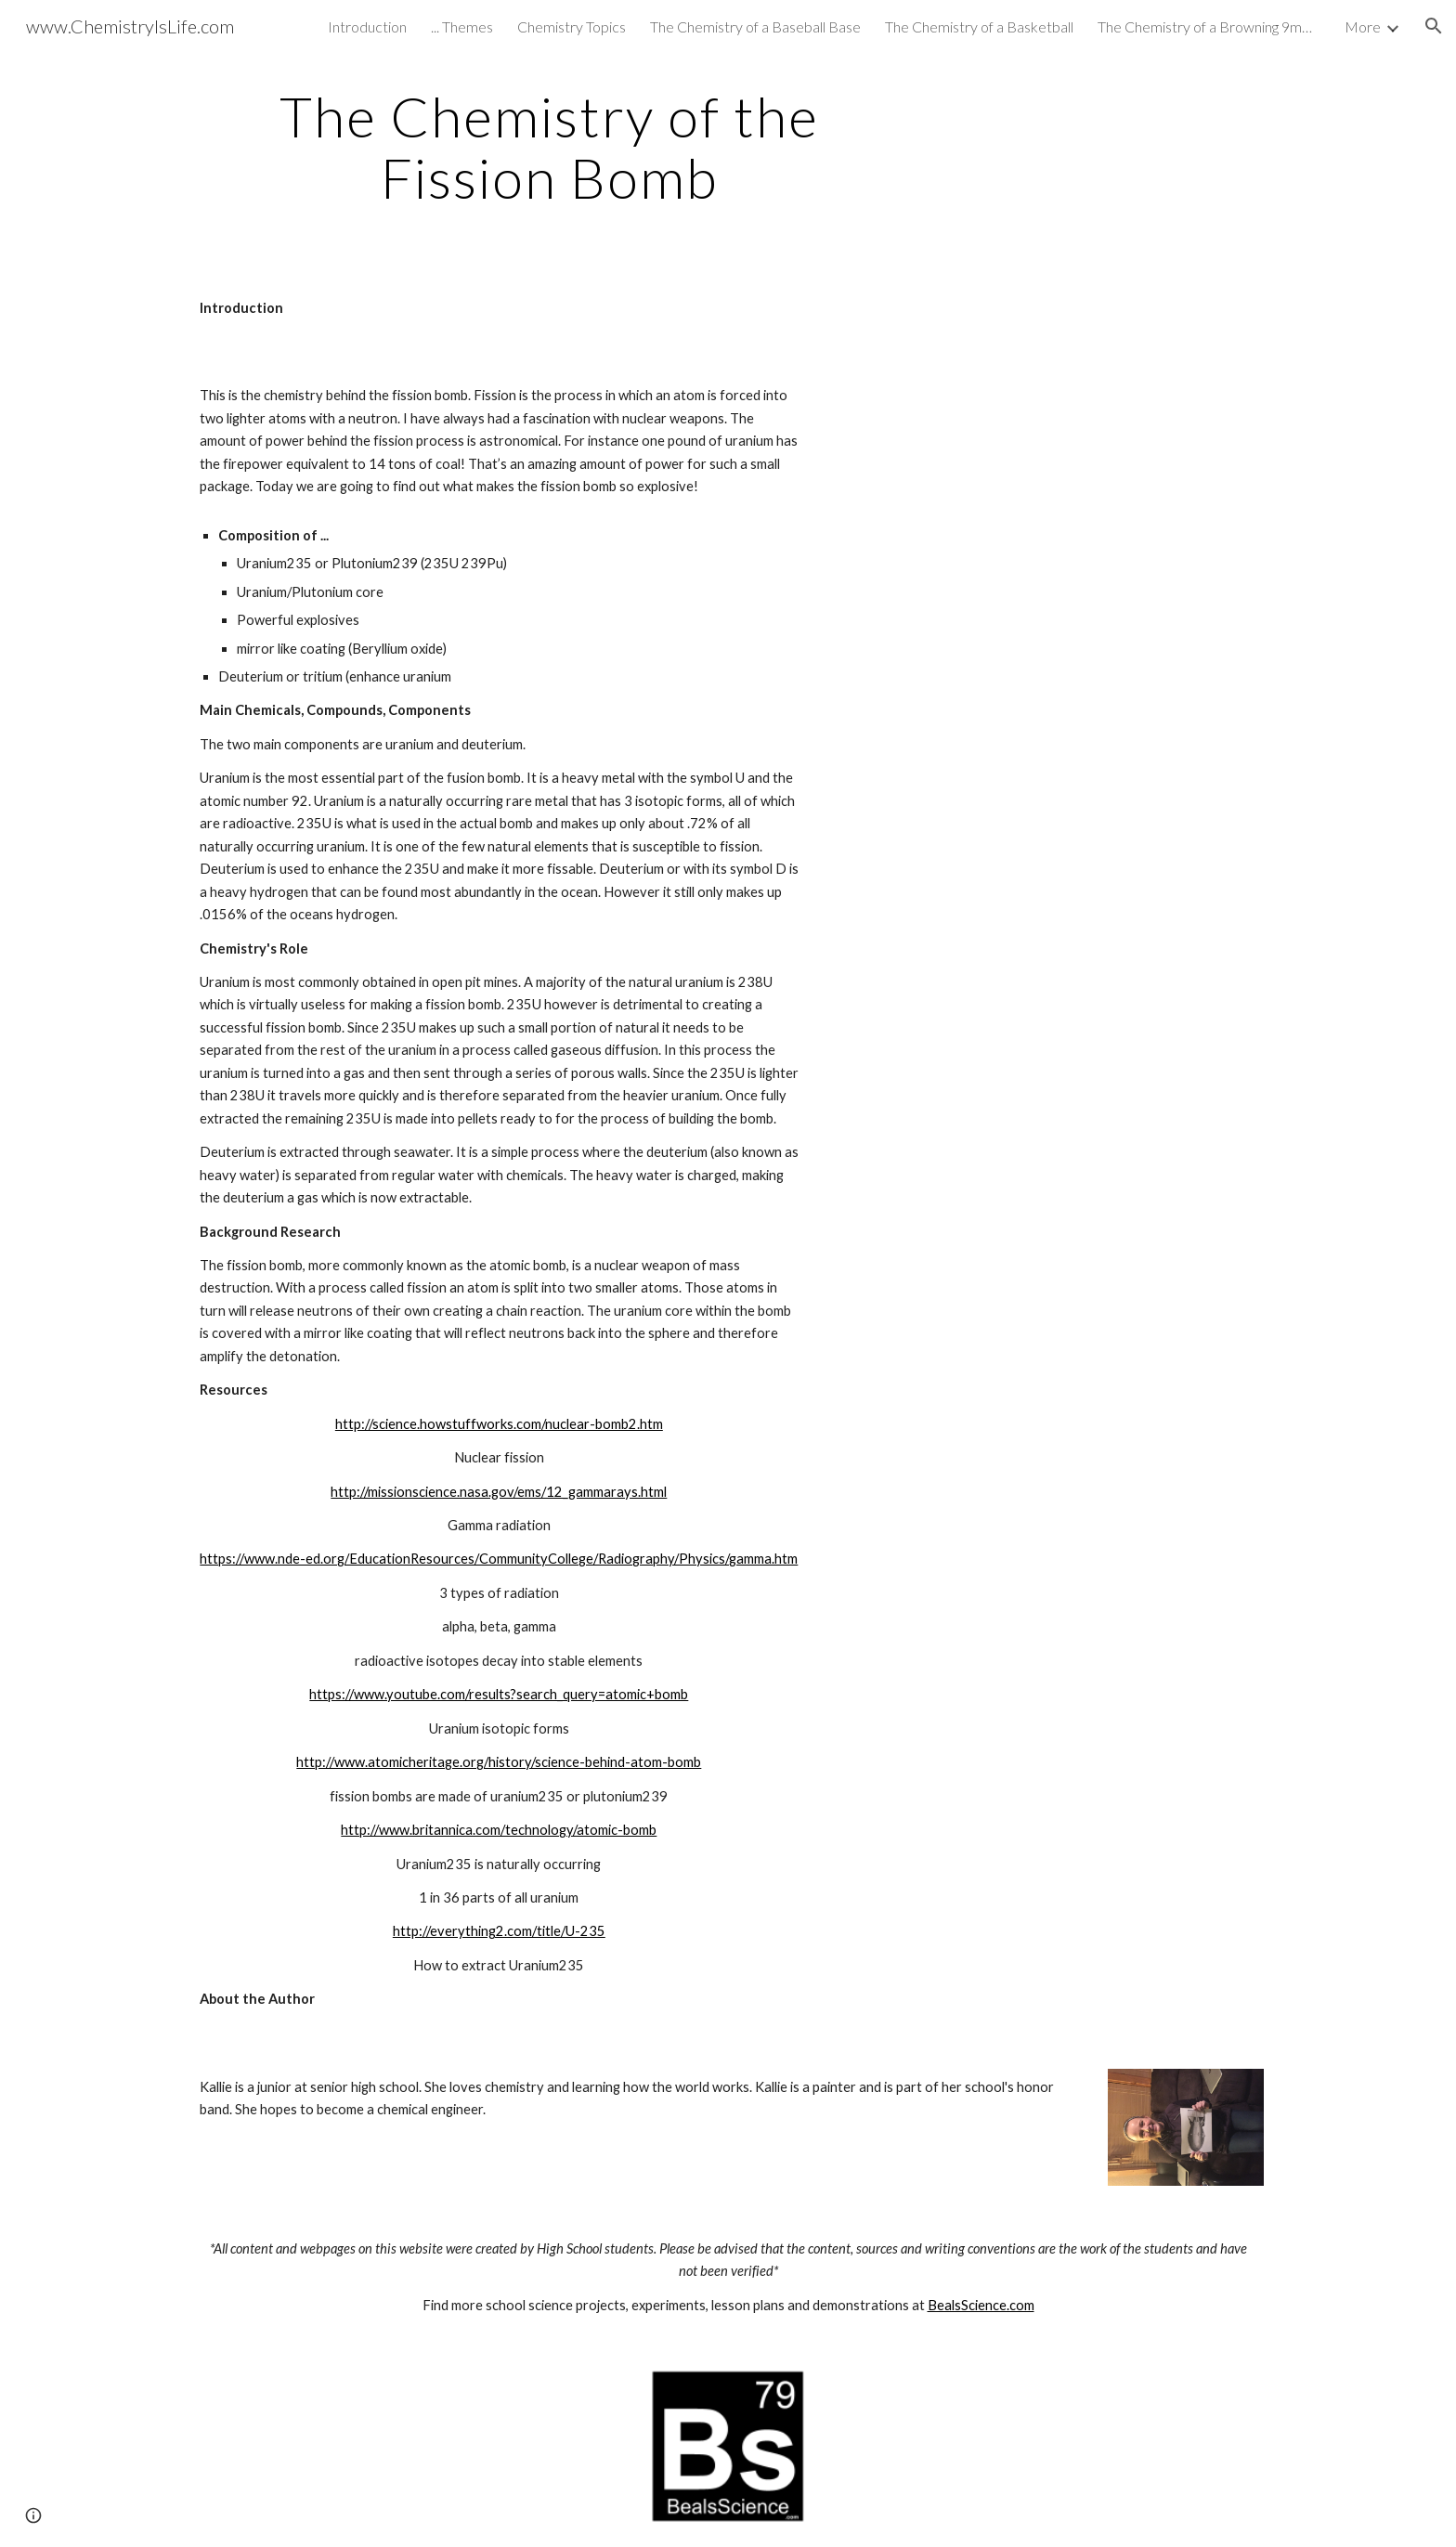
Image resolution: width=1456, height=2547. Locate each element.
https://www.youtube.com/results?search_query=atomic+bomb (498, 1694)
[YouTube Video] (1048, 485)
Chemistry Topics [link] (571, 26)
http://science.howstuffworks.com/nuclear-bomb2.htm (499, 1424)
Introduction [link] (367, 26)
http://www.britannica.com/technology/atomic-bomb (498, 1830)
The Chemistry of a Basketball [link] (979, 26)
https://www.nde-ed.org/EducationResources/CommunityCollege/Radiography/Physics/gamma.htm (499, 1558)
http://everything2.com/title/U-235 (499, 1931)
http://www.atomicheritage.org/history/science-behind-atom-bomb (498, 1762)
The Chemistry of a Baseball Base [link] (755, 26)
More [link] (1363, 26)
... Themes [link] (462, 26)
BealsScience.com (981, 2305)
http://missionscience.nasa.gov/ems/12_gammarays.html (499, 1492)
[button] (1433, 26)
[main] (549, 146)
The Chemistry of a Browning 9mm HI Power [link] (1209, 26)
